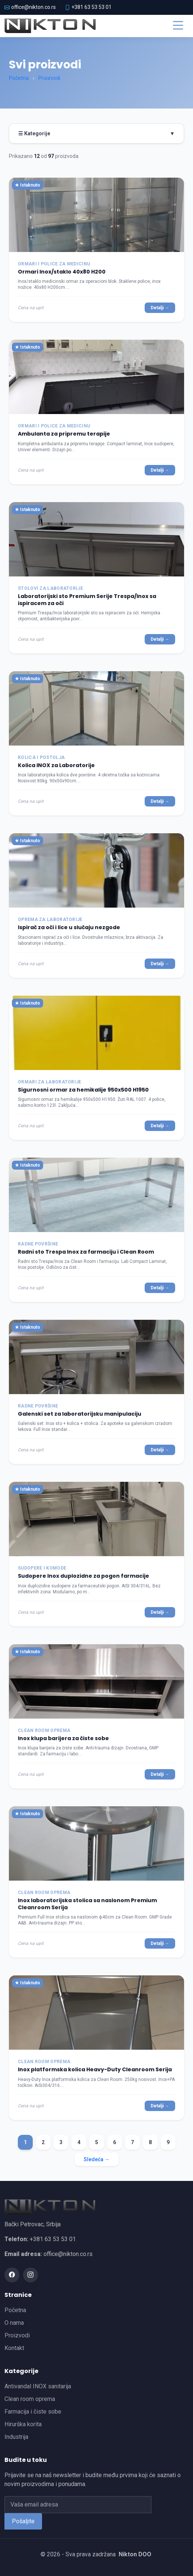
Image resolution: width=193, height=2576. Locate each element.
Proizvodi (49, 78)
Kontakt (14, 2348)
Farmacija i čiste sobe (32, 2411)
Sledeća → (97, 2159)
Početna (19, 78)
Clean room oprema (29, 2398)
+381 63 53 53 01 (91, 7)
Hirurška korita (23, 2424)
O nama (14, 2322)
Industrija (16, 2436)
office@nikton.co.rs (33, 7)
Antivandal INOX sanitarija (37, 2386)
